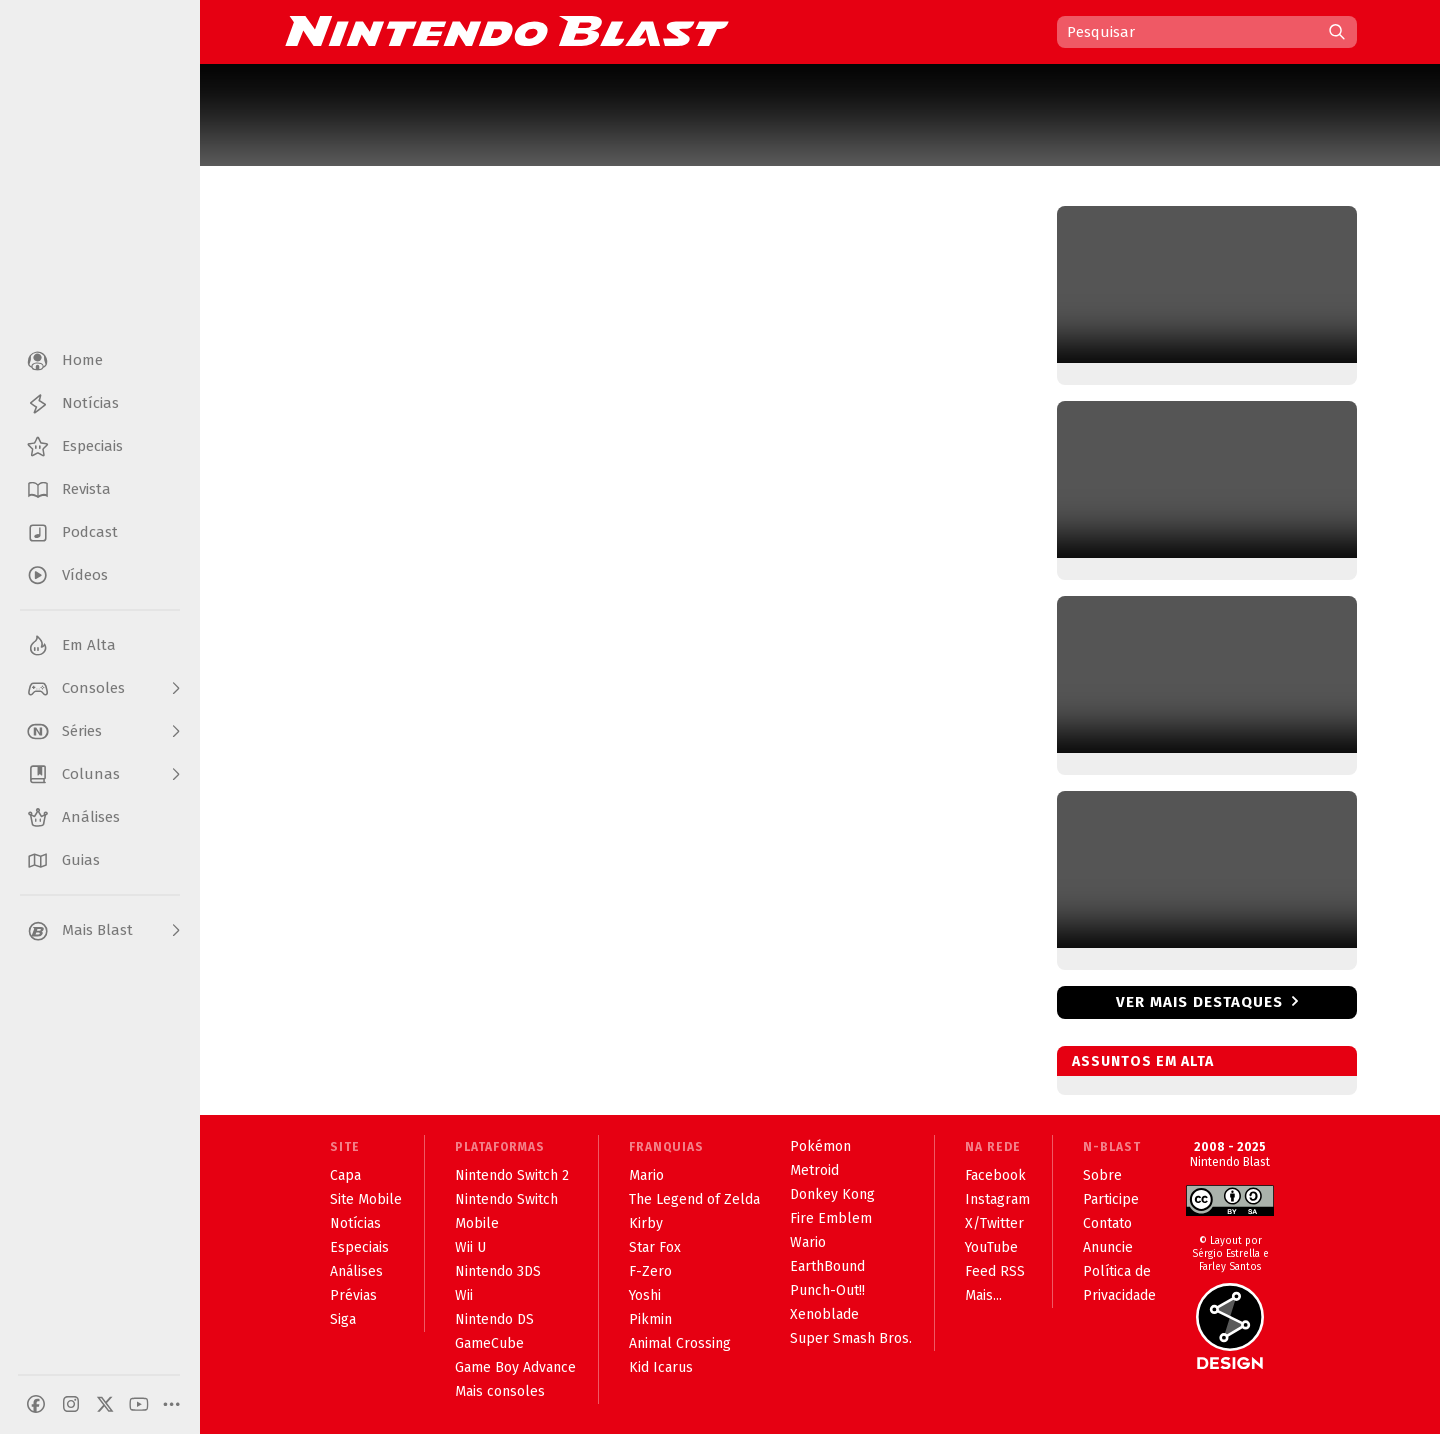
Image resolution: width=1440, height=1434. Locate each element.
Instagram (997, 1199)
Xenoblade (824, 1314)
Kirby (646, 1223)
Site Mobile (366, 1199)
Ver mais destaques (1199, 1002)
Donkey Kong (832, 1194)
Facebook (995, 1175)
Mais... (983, 1295)
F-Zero (650, 1271)
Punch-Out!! (827, 1290)
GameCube (489, 1343)
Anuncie (1108, 1247)
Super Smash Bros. (851, 1338)
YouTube (991, 1247)
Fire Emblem (831, 1218)
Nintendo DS (494, 1319)
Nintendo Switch (506, 1199)
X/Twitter (994, 1223)
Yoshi (645, 1295)
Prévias (353, 1295)
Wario (808, 1242)
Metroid (814, 1170)
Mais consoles (500, 1391)
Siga (343, 1319)
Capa (345, 1175)
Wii (464, 1295)
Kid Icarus (661, 1367)
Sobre (1102, 1175)
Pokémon (820, 1146)
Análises (356, 1271)
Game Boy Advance (515, 1367)
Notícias (355, 1223)
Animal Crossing (680, 1343)
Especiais (359, 1247)
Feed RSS (995, 1271)
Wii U (470, 1247)
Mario (646, 1175)
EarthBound (827, 1266)
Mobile (477, 1223)
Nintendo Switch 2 (512, 1175)
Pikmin (650, 1319)
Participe (1111, 1199)
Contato (1107, 1223)
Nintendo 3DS (498, 1271)
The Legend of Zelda (694, 1199)
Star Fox (655, 1247)
